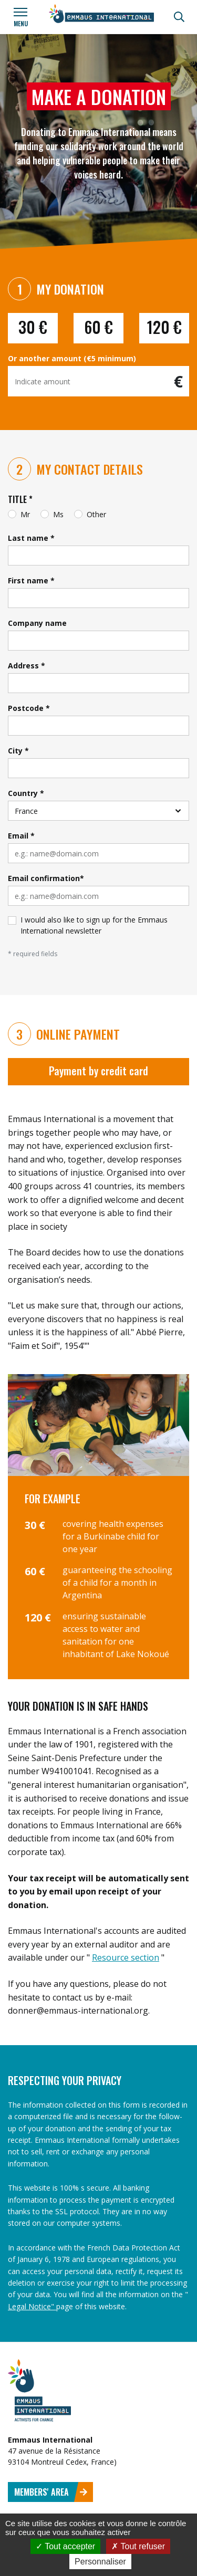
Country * (26, 793)
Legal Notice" (32, 2306)
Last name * (31, 538)
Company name (37, 623)
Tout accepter (65, 2546)
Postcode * (29, 708)
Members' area (51, 2492)
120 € (164, 327)
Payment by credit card (98, 1070)
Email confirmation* (46, 878)
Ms (58, 514)
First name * (31, 580)
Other (96, 514)
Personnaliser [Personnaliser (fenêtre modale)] (100, 2561)
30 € (32, 327)
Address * (26, 666)
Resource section (125, 1957)
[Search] (179, 17)
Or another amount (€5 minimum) (72, 358)
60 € (98, 327)
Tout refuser (138, 2546)
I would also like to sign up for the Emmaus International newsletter (94, 925)
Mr (25, 514)
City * (18, 751)
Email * (21, 836)
